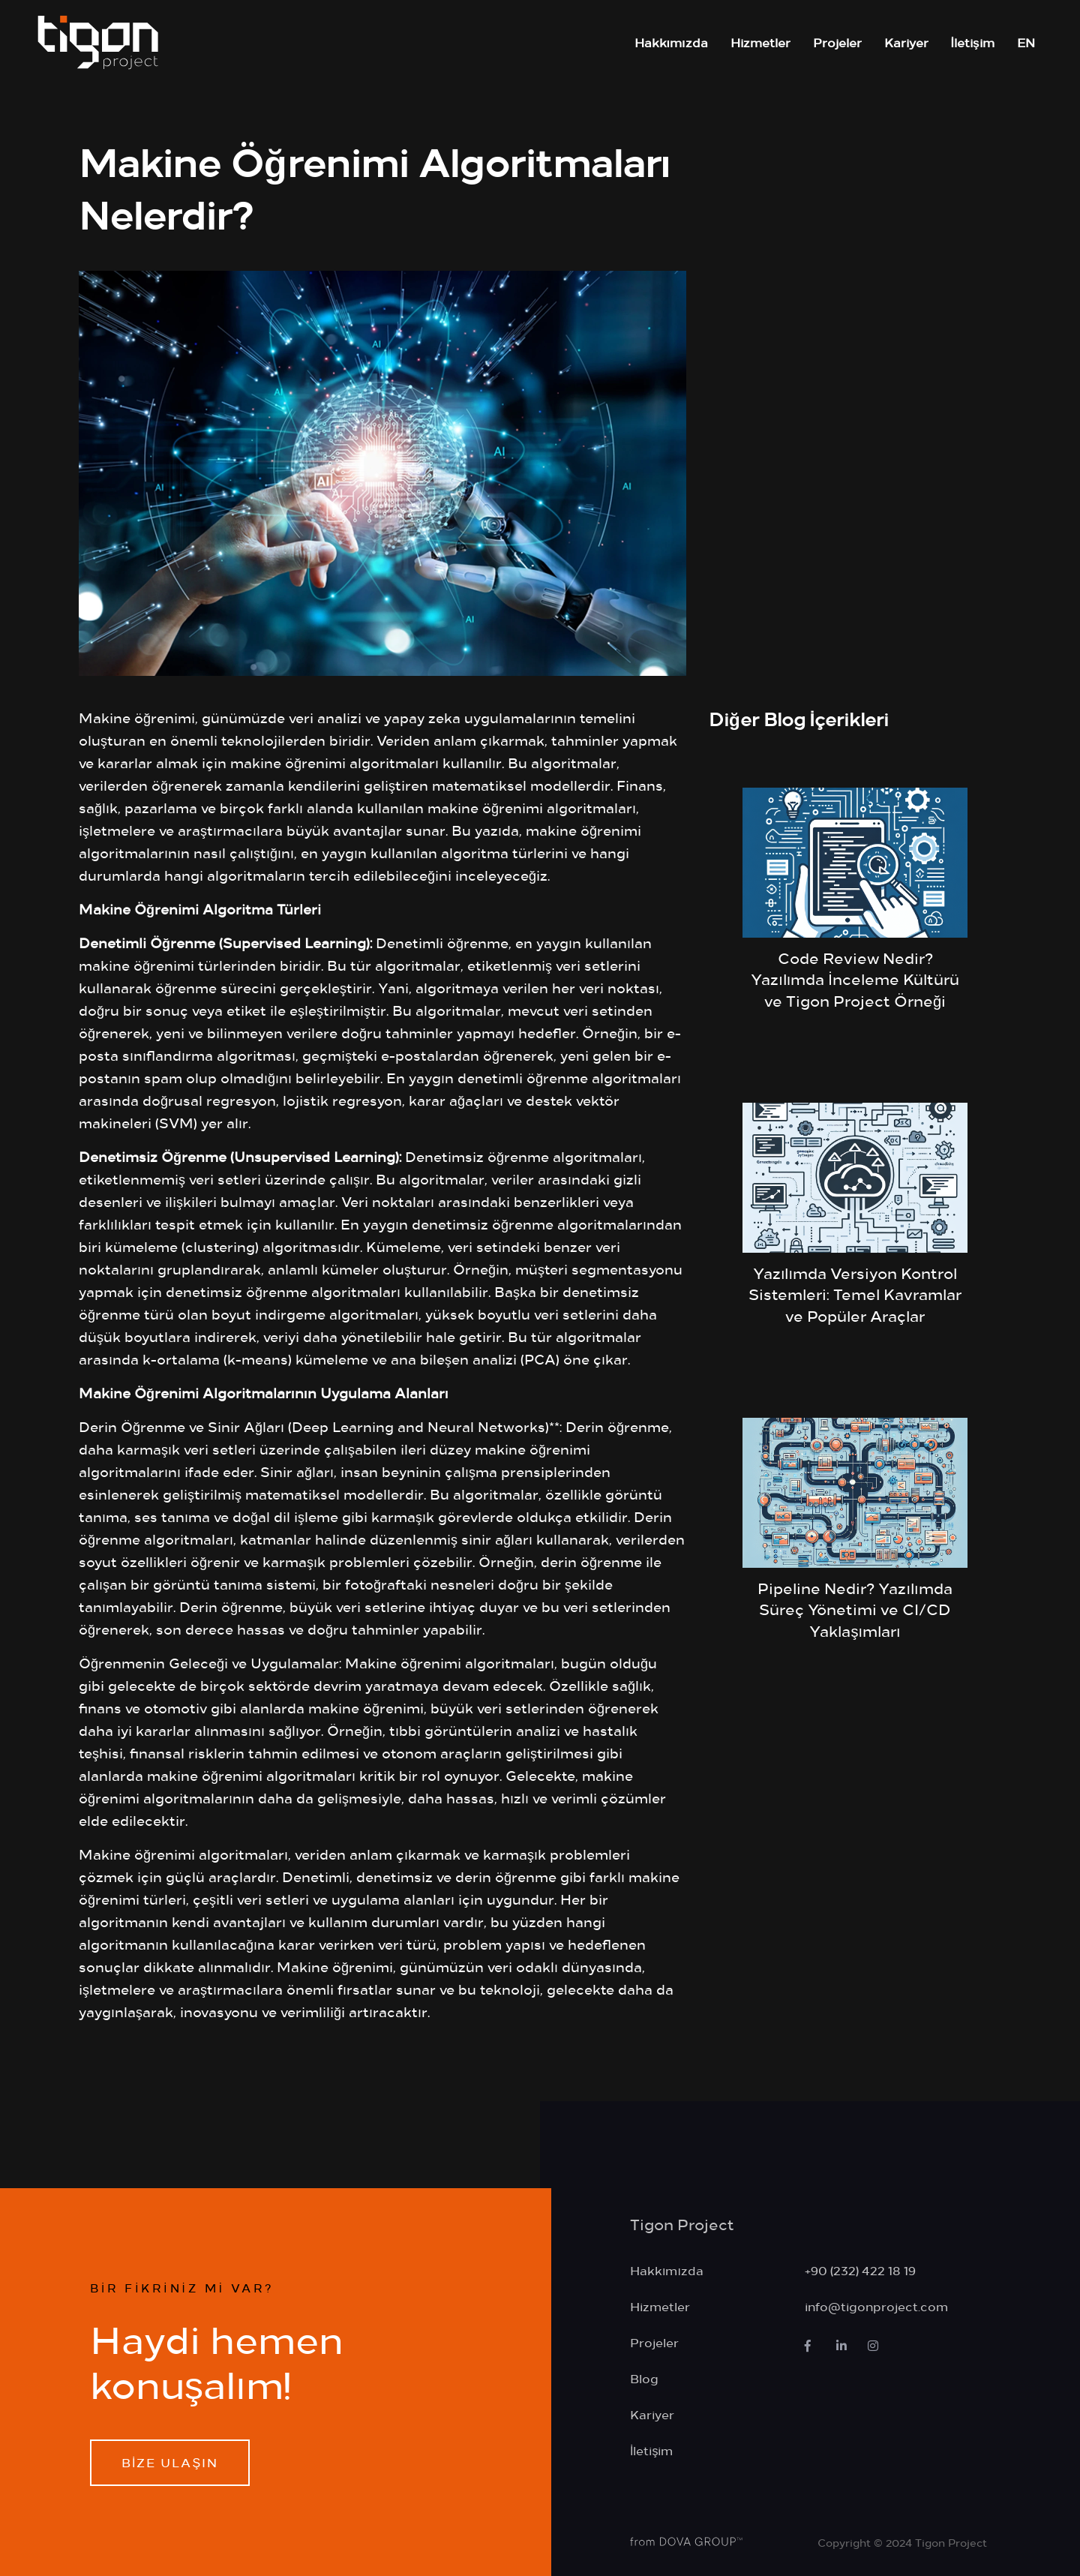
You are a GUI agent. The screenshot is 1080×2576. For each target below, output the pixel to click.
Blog (644, 2378)
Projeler (837, 42)
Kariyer (906, 42)
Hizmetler (760, 42)
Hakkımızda (671, 42)
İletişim (972, 42)
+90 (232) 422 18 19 (860, 2270)
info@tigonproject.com (876, 2306)
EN (1026, 42)
